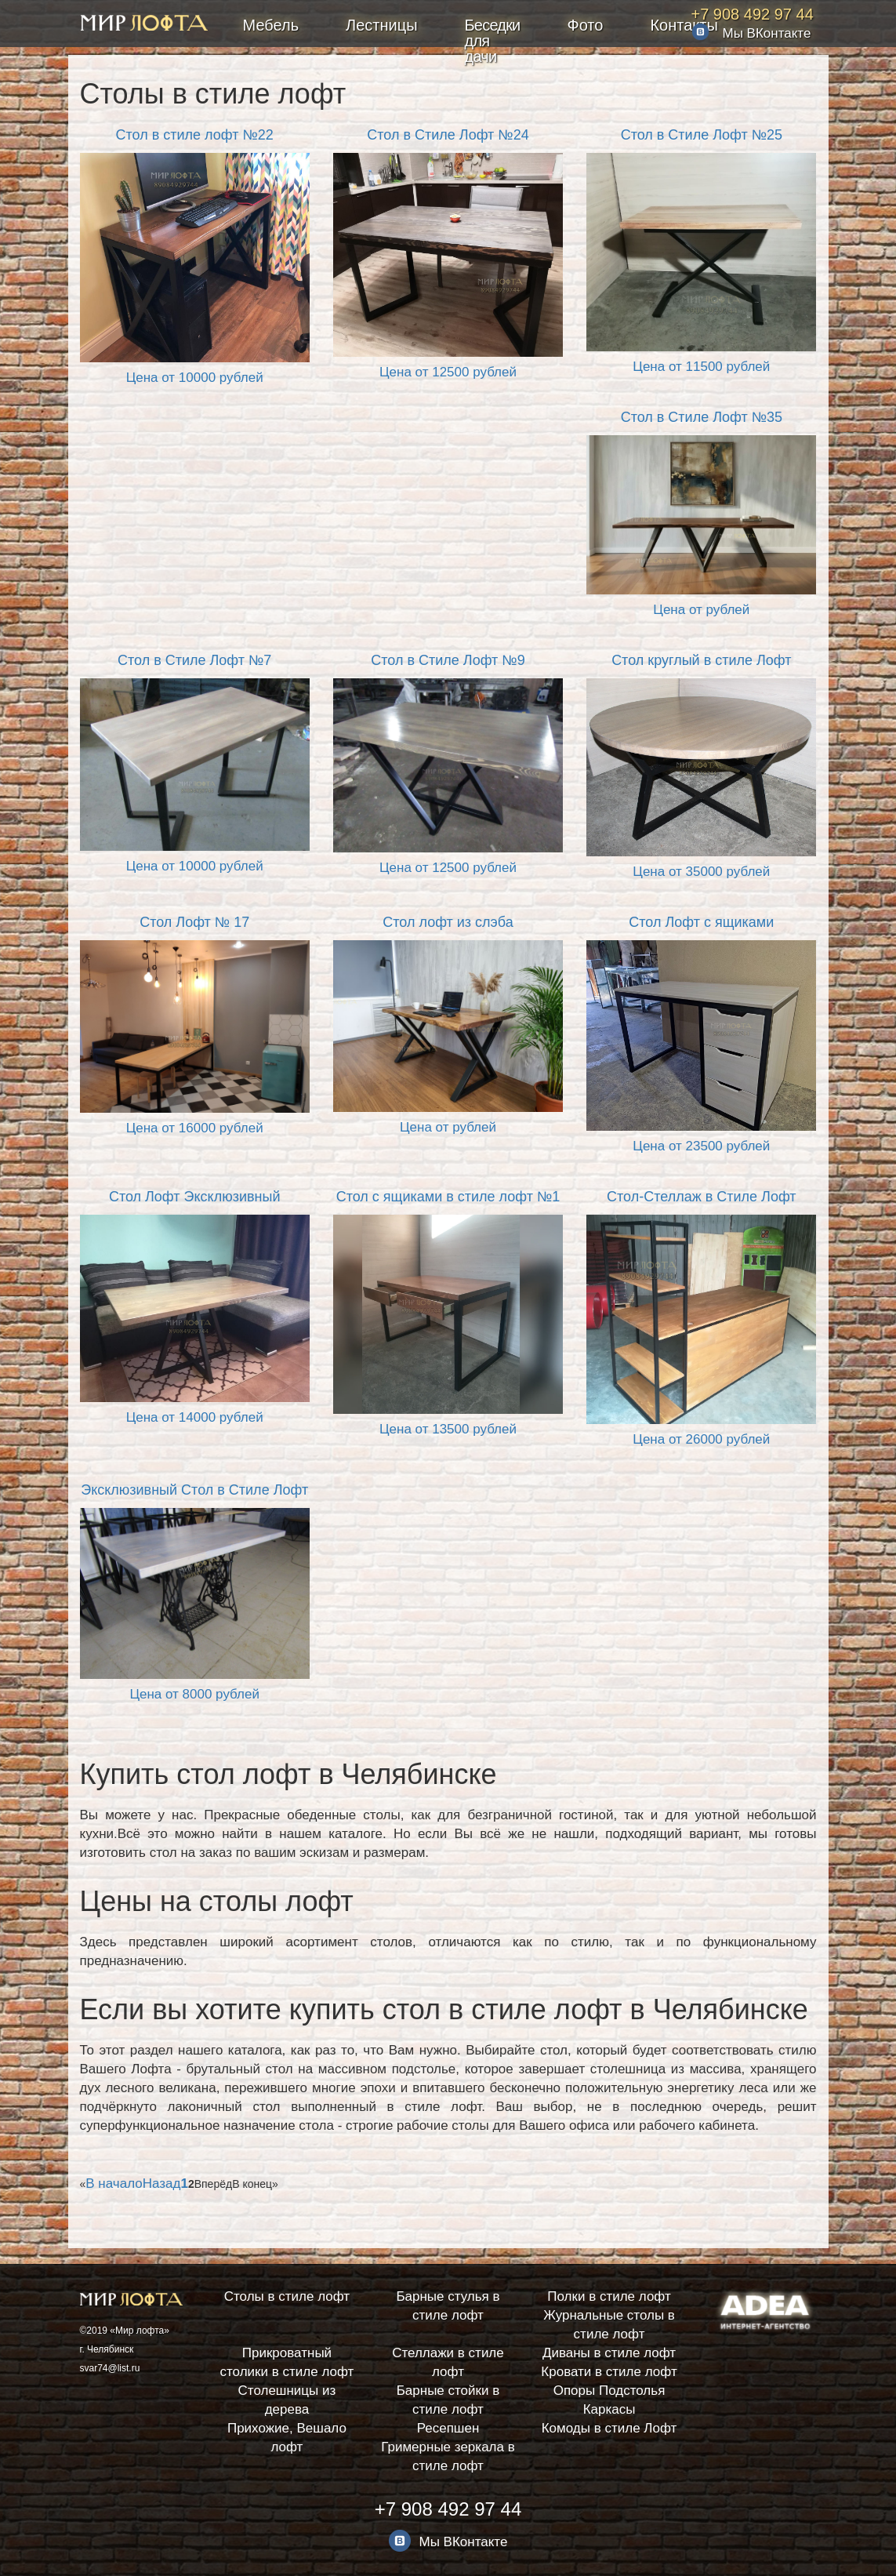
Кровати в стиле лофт (609, 2371)
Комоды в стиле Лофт (609, 2428)
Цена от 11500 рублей (701, 366)
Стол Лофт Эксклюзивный (195, 1196)
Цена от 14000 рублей (194, 1417)
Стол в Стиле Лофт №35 (701, 417)
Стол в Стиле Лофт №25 (701, 135)
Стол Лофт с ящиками (701, 922)
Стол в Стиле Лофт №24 (447, 135)
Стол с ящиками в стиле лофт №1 (448, 1196)
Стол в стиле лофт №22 (195, 135)
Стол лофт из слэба (448, 922)
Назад (162, 2183)
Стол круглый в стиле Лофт (701, 660)
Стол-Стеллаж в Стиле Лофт (701, 1196)
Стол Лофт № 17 (194, 922)
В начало (113, 2183)
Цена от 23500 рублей (701, 1146)
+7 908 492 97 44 (752, 14)
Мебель (271, 25)
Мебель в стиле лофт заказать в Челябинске (144, 26)
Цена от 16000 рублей (194, 1128)
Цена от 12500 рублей (448, 372)
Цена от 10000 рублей (194, 377)
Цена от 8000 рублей (194, 1694)
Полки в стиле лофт (608, 2296)
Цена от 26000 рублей (701, 1439)
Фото (585, 25)
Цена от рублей (701, 609)
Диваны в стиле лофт (609, 2352)
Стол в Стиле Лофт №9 (447, 660)
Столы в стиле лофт (287, 2296)
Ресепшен (448, 2428)
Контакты (683, 25)
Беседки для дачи (493, 40)
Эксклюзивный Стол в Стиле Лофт (194, 1490)
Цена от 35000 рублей (701, 871)
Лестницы (381, 25)
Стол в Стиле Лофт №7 (194, 660)
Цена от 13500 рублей (448, 1429)
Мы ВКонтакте (767, 33)
